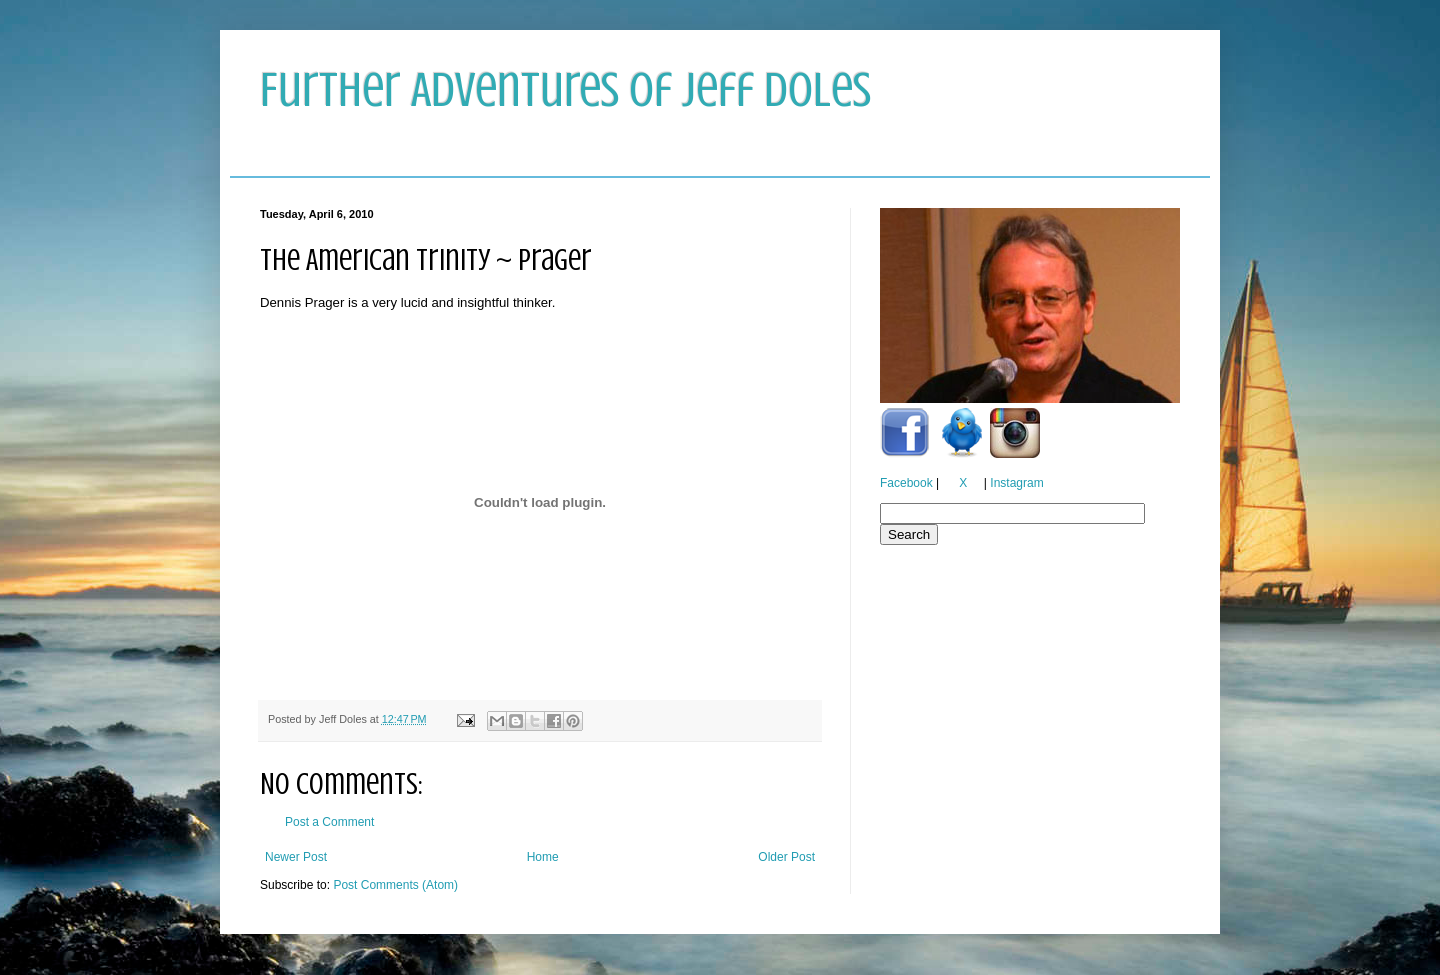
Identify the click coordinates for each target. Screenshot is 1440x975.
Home (543, 857)
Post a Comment (329, 822)
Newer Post (296, 857)
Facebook (906, 483)
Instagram (1016, 483)
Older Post (786, 857)
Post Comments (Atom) (395, 885)
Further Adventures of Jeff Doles (565, 90)
